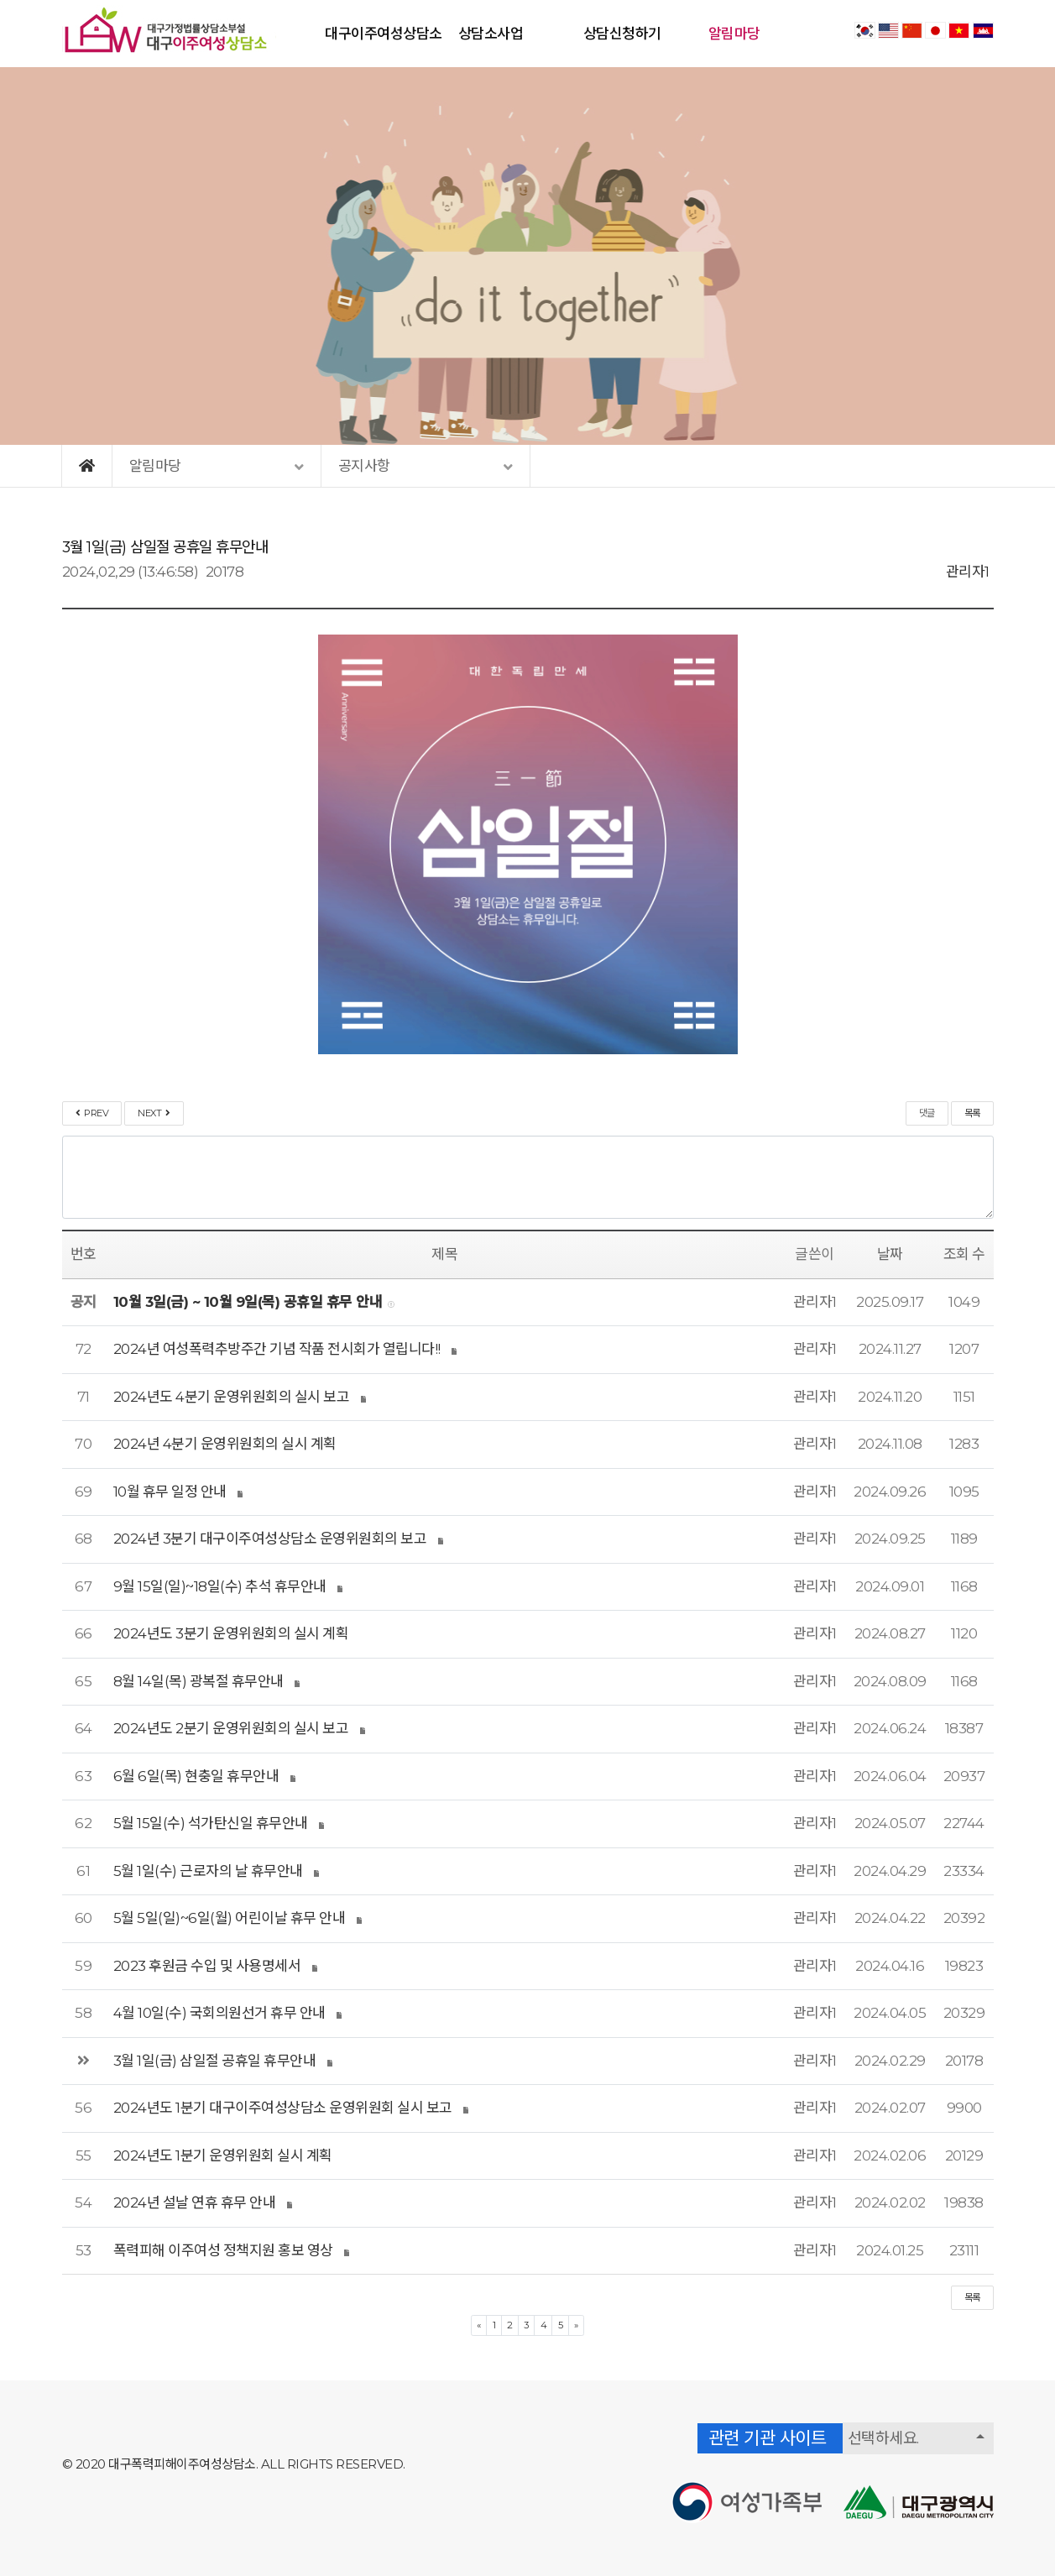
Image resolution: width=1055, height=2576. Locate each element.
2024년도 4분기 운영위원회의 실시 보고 (231, 1396)
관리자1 (968, 571)
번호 (84, 1254)
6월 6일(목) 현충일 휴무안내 (196, 1776)
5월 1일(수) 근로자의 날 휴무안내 (208, 1871)
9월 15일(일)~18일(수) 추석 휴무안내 (219, 1586)
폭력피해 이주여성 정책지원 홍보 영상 (223, 2250)
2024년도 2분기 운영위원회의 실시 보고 (231, 1728)
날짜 (890, 1254)
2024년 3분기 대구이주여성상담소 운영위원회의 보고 (270, 1538)
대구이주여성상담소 (383, 33)
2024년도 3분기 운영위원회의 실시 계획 (231, 1633)
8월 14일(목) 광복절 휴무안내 (198, 1681)
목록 (972, 1113)
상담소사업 (491, 33)
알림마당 (734, 33)
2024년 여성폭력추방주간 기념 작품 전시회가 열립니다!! (277, 1348)
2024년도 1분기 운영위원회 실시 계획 (222, 2155)
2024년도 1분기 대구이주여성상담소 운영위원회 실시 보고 (282, 2107)
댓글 (927, 1113)
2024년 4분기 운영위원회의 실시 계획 (225, 1443)
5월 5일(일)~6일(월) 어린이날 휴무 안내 (229, 1918)
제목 (444, 1254)
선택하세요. (883, 2438)
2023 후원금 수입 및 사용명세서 (207, 1965)
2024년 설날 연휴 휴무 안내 (194, 2202)
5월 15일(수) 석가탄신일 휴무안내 (210, 1823)
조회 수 (964, 1254)
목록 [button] (972, 2297)
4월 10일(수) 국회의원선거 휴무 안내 (219, 2012)
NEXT (154, 1113)
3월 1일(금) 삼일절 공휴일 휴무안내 (214, 2060)
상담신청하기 (622, 33)
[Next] (576, 2325)
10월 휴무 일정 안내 (170, 1491)
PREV (92, 1113)
